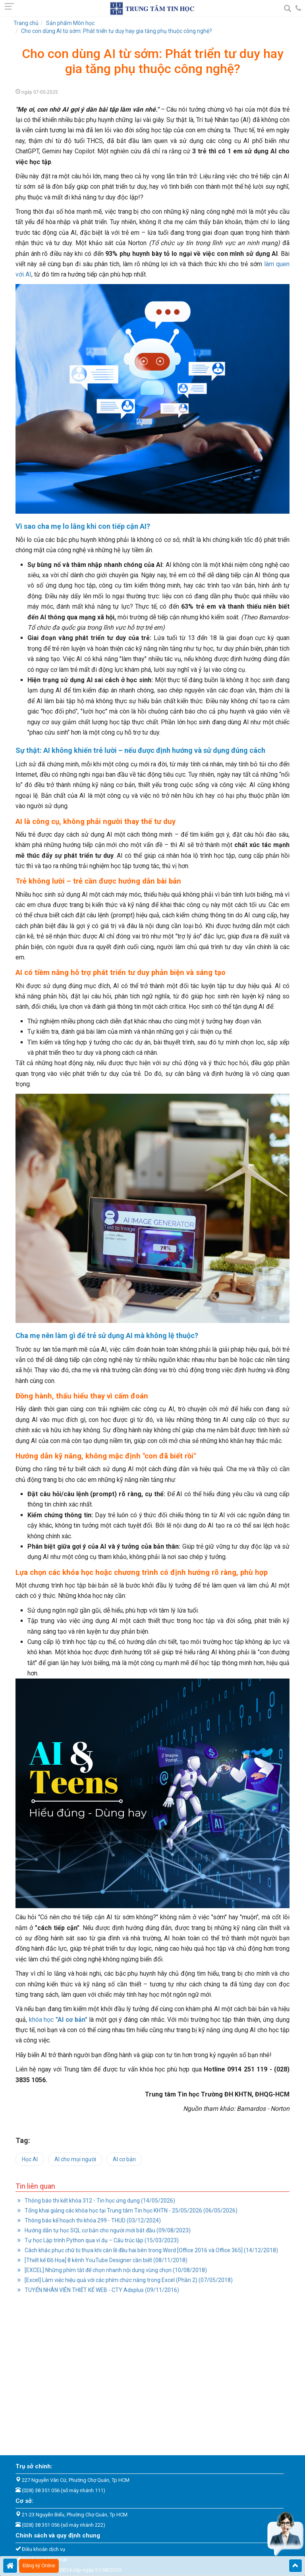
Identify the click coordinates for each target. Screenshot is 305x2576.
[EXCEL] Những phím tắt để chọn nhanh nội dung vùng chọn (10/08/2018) (115, 2270)
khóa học (58, 2019)
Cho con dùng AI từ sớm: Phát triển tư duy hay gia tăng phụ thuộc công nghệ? (116, 31)
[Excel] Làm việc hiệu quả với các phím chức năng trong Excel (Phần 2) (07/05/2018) (128, 2280)
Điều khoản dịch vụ (43, 2549)
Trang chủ (26, 23)
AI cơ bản (124, 2159)
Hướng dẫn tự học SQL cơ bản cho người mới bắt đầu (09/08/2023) (107, 2230)
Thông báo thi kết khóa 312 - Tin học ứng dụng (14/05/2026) (99, 2200)
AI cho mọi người (75, 2159)
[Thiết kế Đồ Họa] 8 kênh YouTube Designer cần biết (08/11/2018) (105, 2260)
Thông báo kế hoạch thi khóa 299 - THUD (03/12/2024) (92, 2220)
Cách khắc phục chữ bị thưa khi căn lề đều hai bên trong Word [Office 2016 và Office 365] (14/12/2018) (150, 2250)
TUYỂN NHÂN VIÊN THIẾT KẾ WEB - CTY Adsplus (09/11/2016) (101, 2290)
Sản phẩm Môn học (70, 23)
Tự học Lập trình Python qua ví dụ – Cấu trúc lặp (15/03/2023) (101, 2240)
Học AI (30, 2159)
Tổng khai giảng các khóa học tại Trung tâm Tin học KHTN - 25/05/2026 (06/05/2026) (130, 2210)
